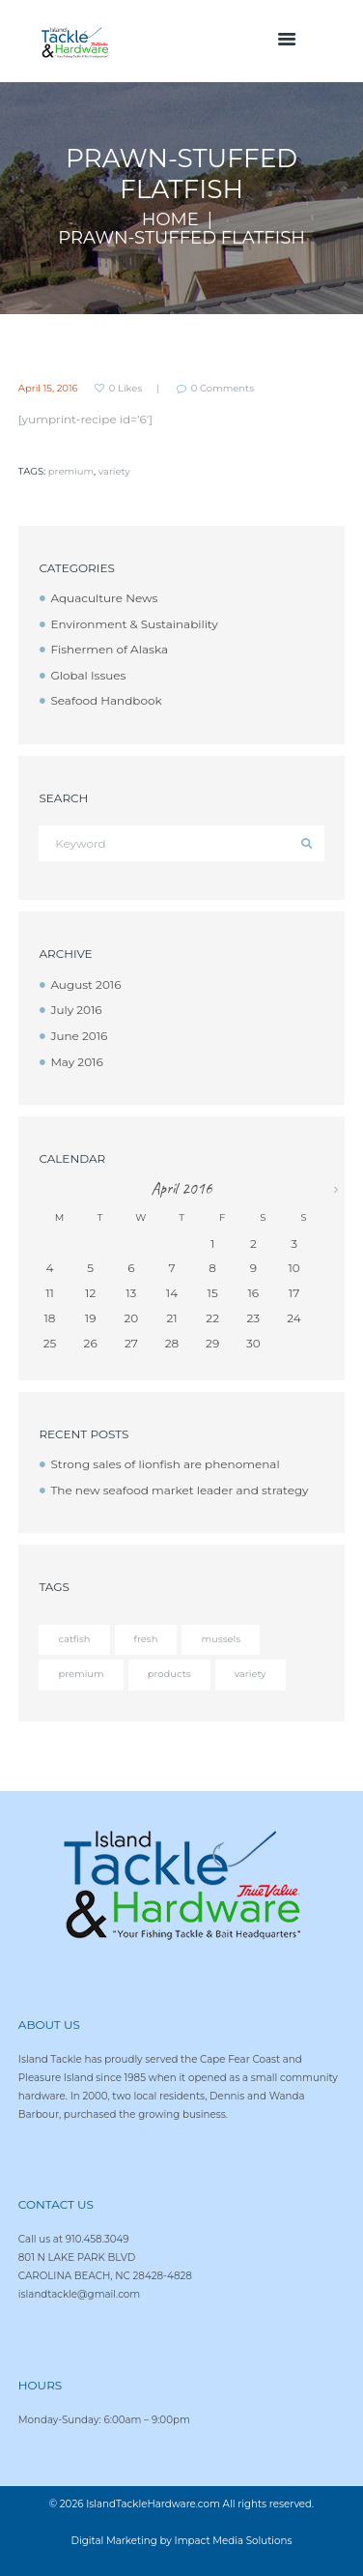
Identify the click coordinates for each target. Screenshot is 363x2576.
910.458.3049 (97, 2239)
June (78, 1035)
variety (114, 471)
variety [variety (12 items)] (250, 1673)
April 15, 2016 (48, 388)
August (85, 984)
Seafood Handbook (105, 700)
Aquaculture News (103, 598)
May (76, 1062)
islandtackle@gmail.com (79, 2294)
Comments (222, 388)
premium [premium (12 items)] (80, 1673)
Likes (125, 388)
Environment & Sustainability (133, 624)
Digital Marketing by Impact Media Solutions (182, 2540)
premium (71, 471)
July (75, 1009)
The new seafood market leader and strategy (179, 1490)
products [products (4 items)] (169, 1673)
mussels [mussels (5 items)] (220, 1639)
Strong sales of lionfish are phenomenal (164, 1464)
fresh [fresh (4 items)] (146, 1639)
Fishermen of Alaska (109, 649)
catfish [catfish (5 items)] (74, 1639)
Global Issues (88, 675)
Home (170, 220)
